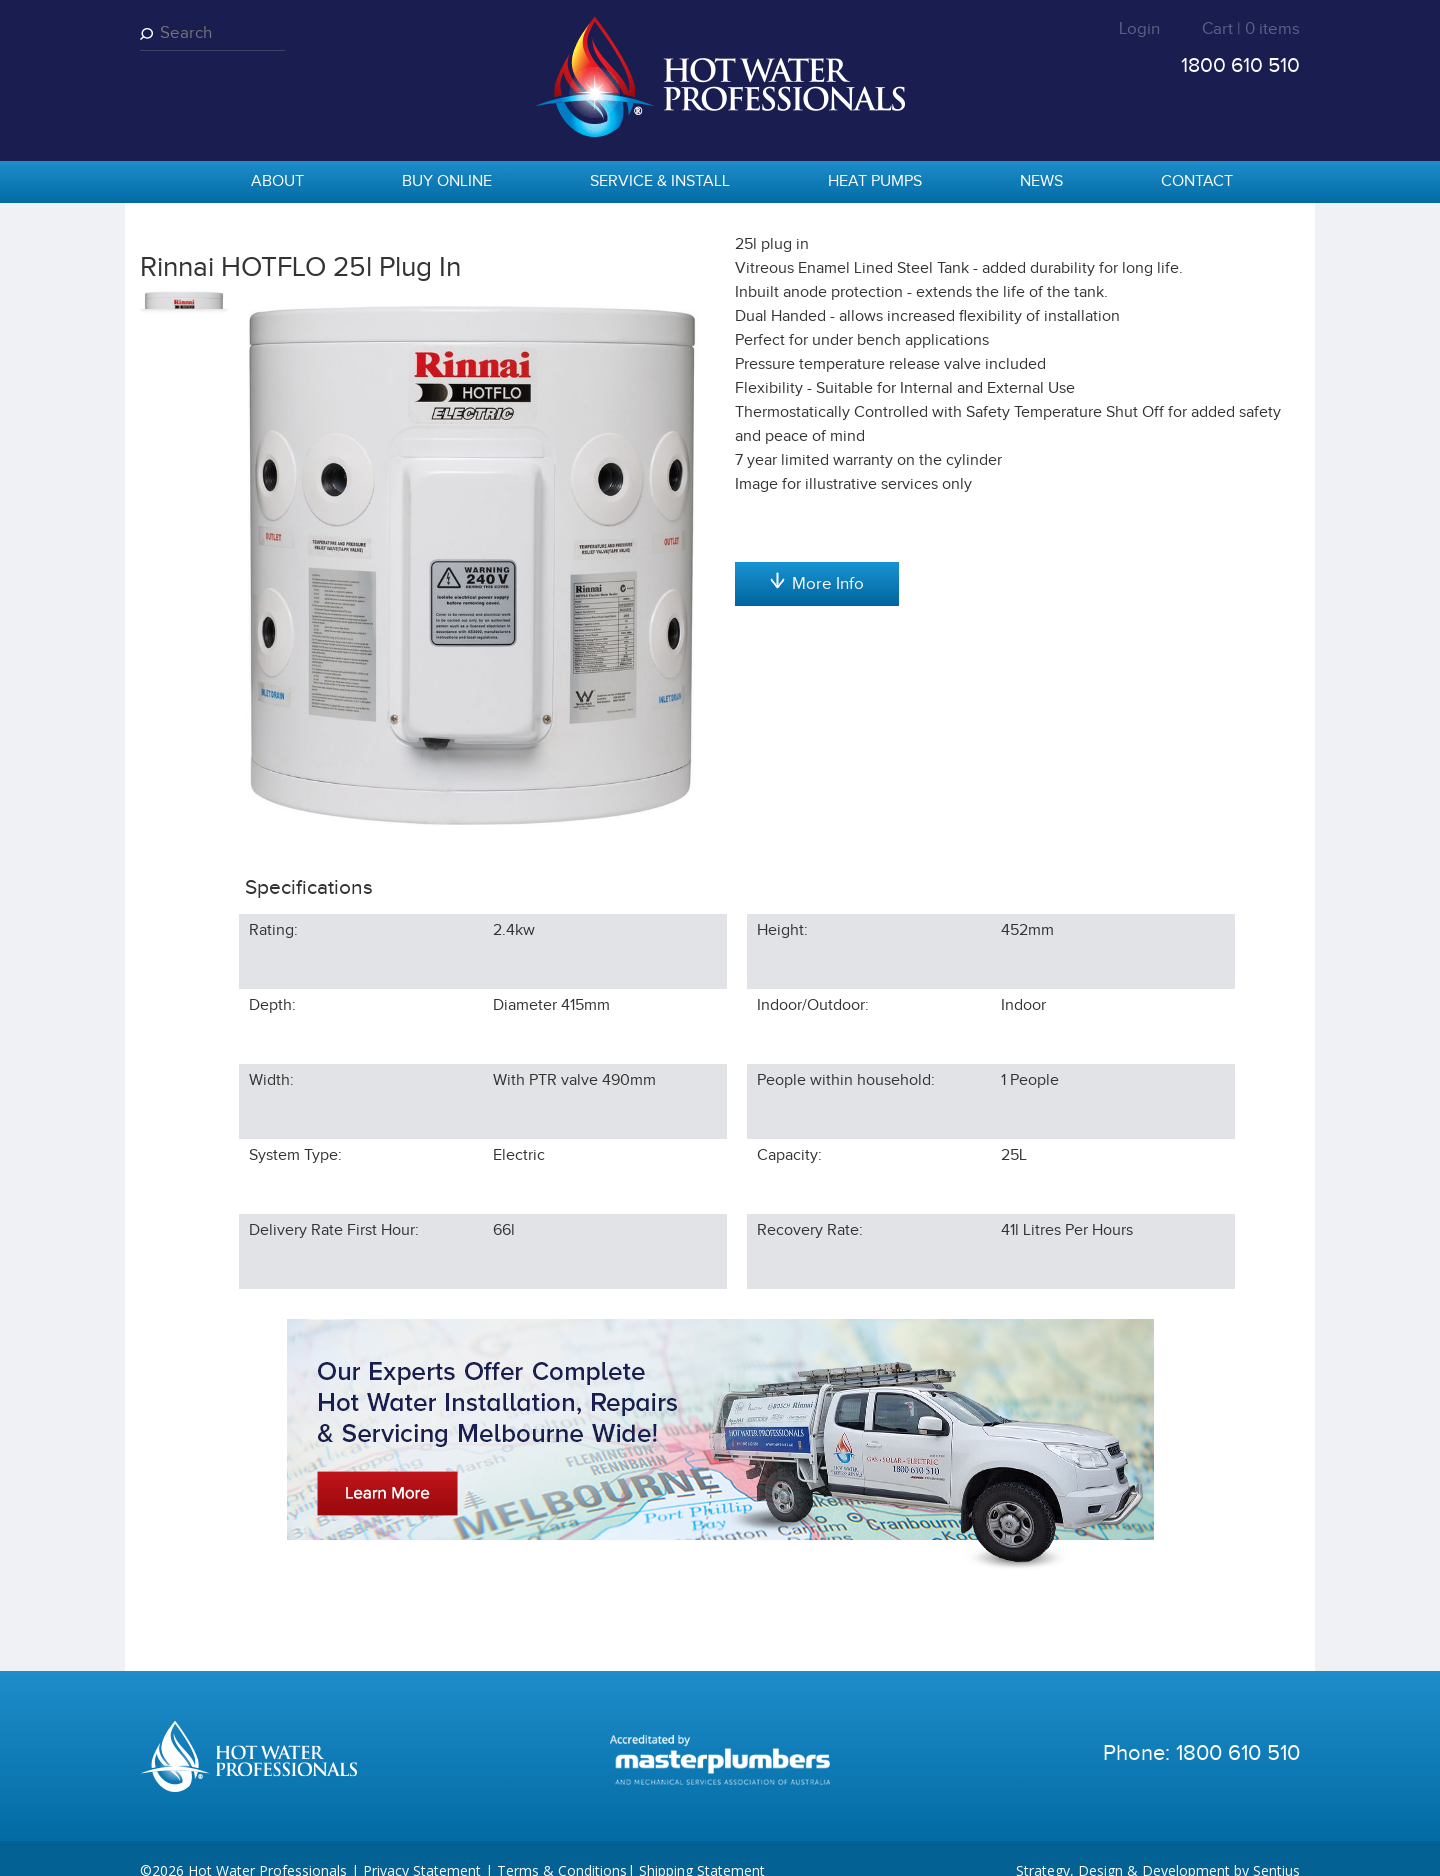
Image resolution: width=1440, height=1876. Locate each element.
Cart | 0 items (1251, 29)
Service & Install (660, 181)
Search (150, 33)
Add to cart (816, 391)
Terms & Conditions (562, 1845)
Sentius (1276, 1845)
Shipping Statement (702, 1845)
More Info (817, 793)
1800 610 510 (1240, 65)
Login (1139, 29)
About (277, 181)
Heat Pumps (875, 181)
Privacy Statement (422, 1845)
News (1041, 181)
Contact (1197, 181)
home (165, 183)
